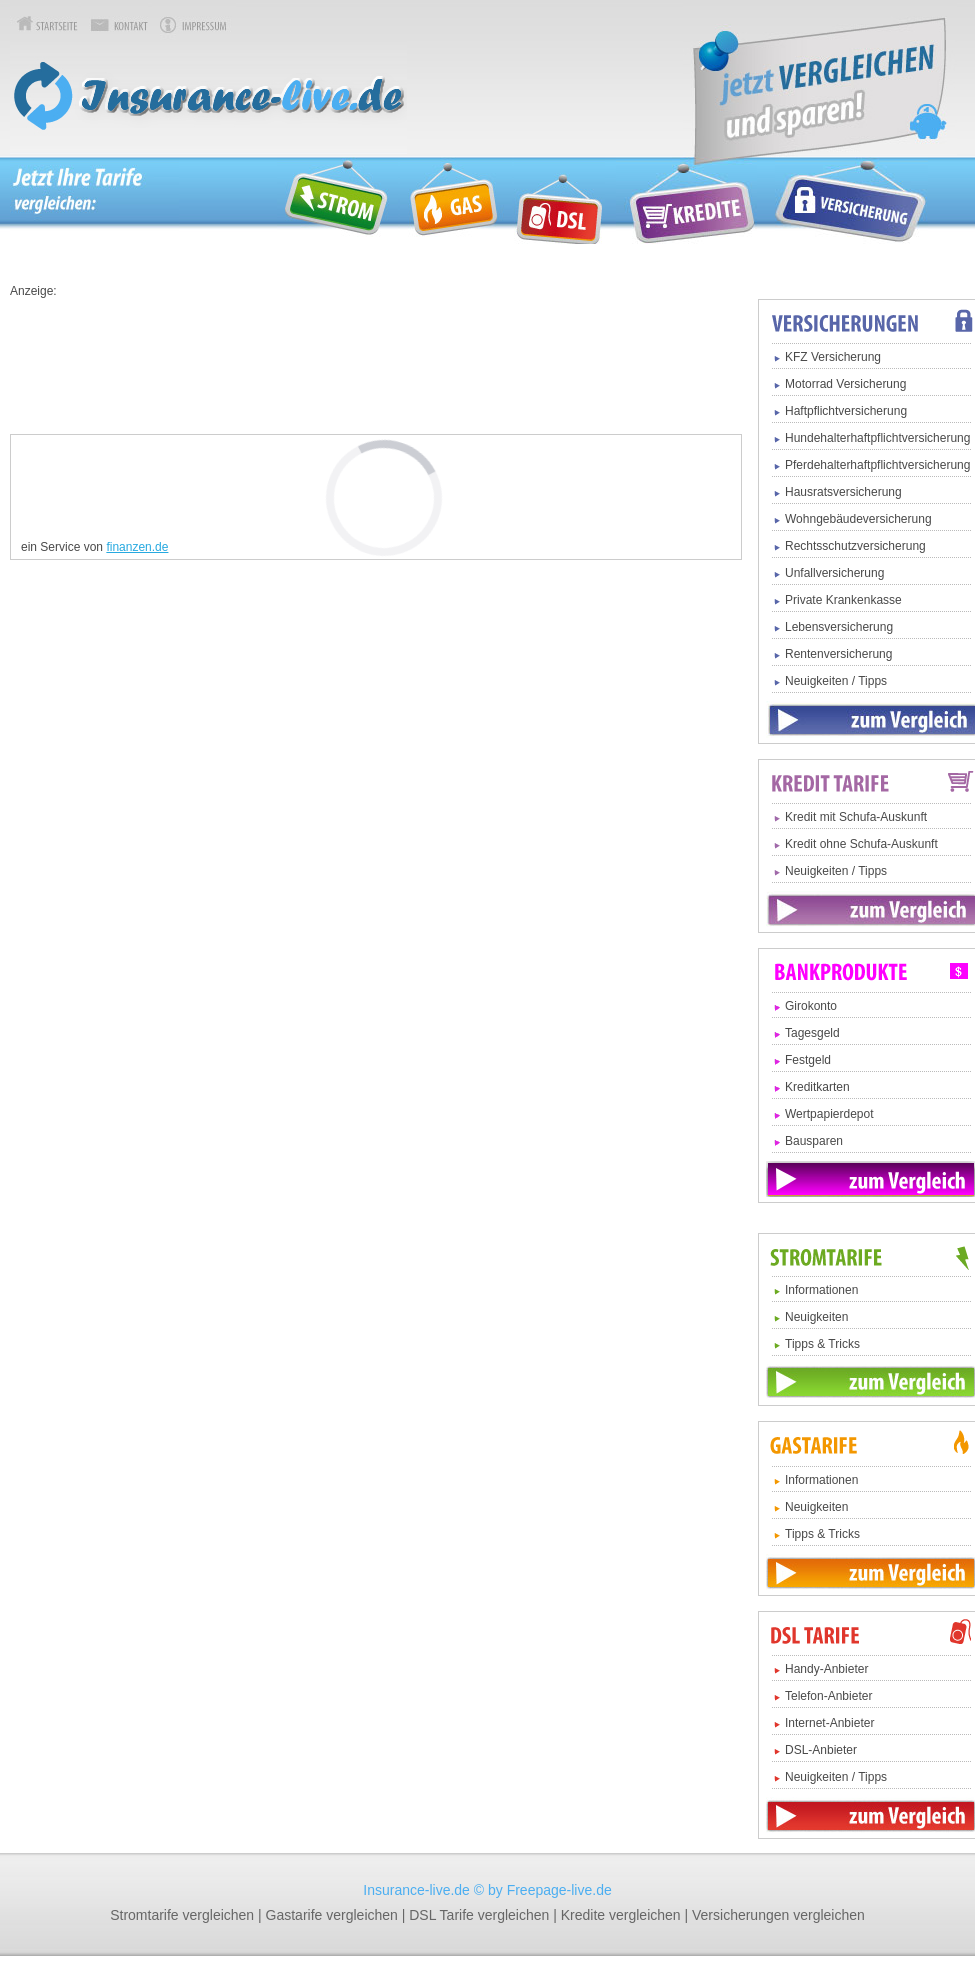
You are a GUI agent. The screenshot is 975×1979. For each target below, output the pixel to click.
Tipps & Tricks (822, 1344)
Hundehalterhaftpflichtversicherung (877, 438)
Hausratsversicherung (843, 492)
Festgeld (808, 1060)
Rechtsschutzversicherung (855, 546)
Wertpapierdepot (829, 1114)
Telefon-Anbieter (828, 1696)
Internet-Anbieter (829, 1723)
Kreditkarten (817, 1087)
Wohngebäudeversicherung (858, 519)
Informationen (821, 1290)
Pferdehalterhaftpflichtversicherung (877, 465)
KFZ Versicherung (833, 357)
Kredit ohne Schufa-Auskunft (861, 844)
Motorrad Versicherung (845, 384)
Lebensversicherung (839, 627)
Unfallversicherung (834, 573)
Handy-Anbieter (826, 1669)
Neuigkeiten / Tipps (836, 681)
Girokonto (811, 1006)
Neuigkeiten (816, 1317)
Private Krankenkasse (843, 600)
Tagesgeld (812, 1033)
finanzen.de (137, 547)
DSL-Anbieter (821, 1750)
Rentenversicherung (838, 654)
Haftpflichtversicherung (846, 411)
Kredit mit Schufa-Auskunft (856, 817)
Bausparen (814, 1141)
